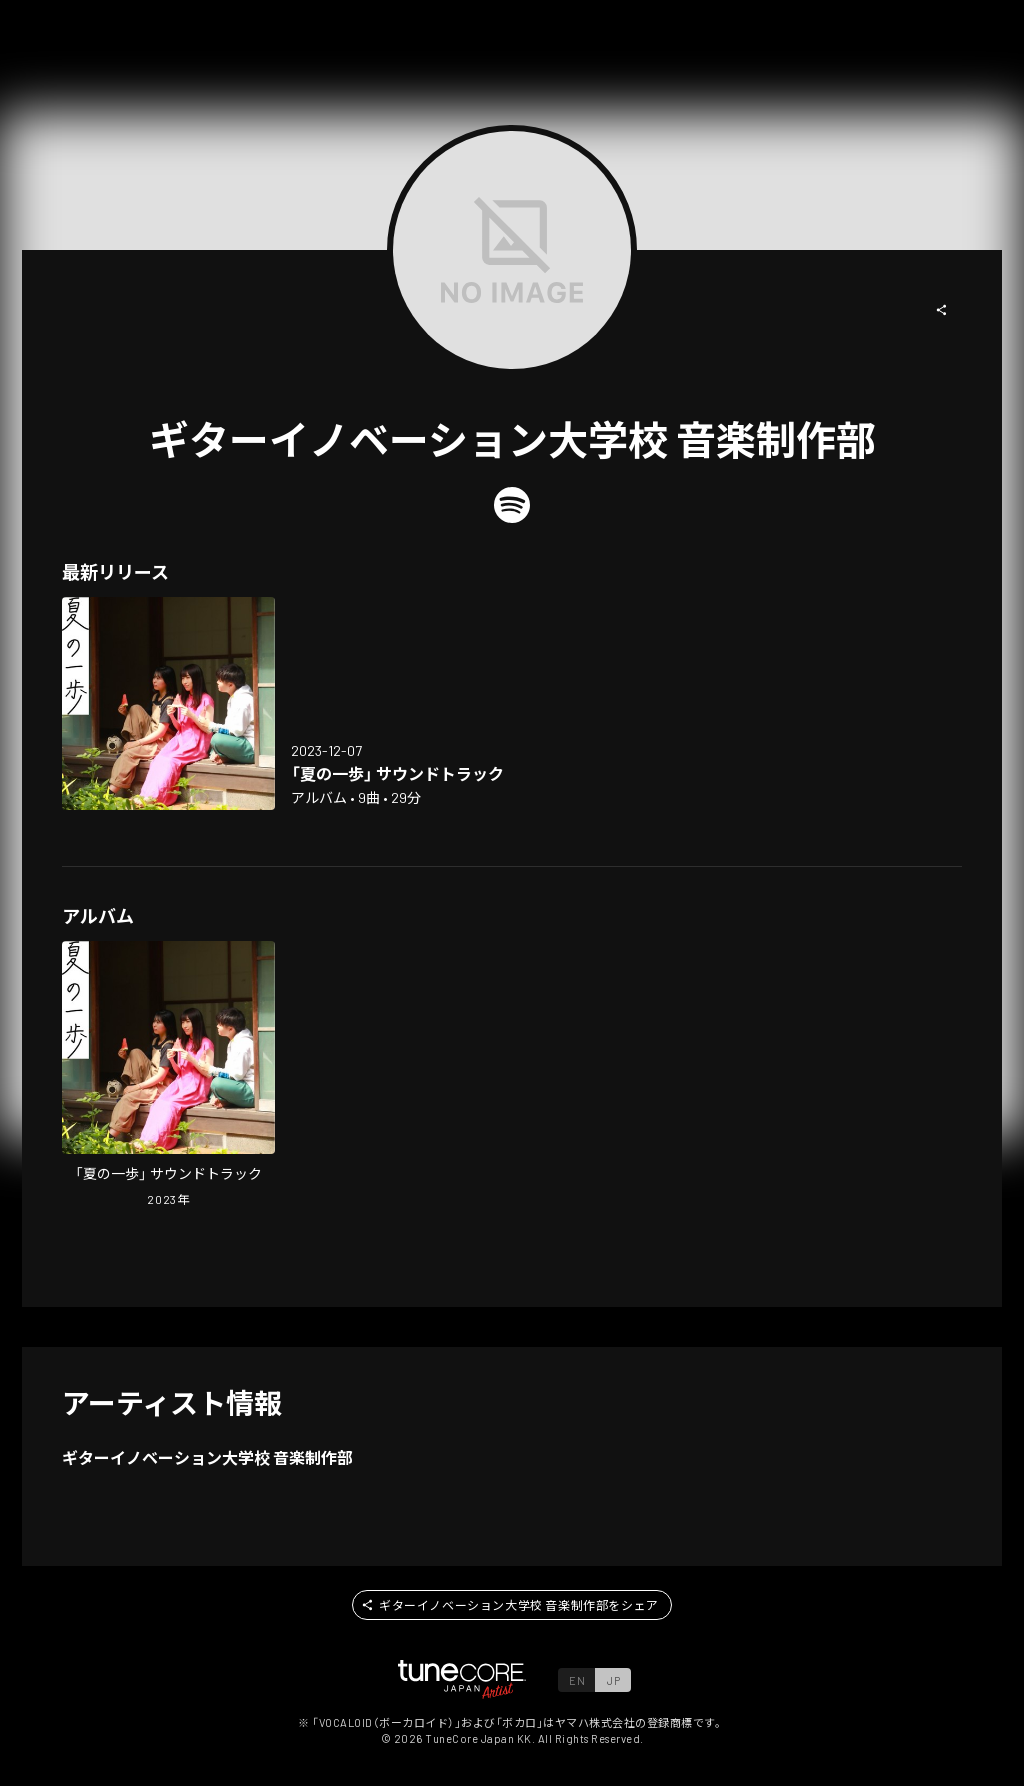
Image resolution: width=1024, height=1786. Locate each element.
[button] (942, 310)
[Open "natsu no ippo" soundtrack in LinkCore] (168, 703)
